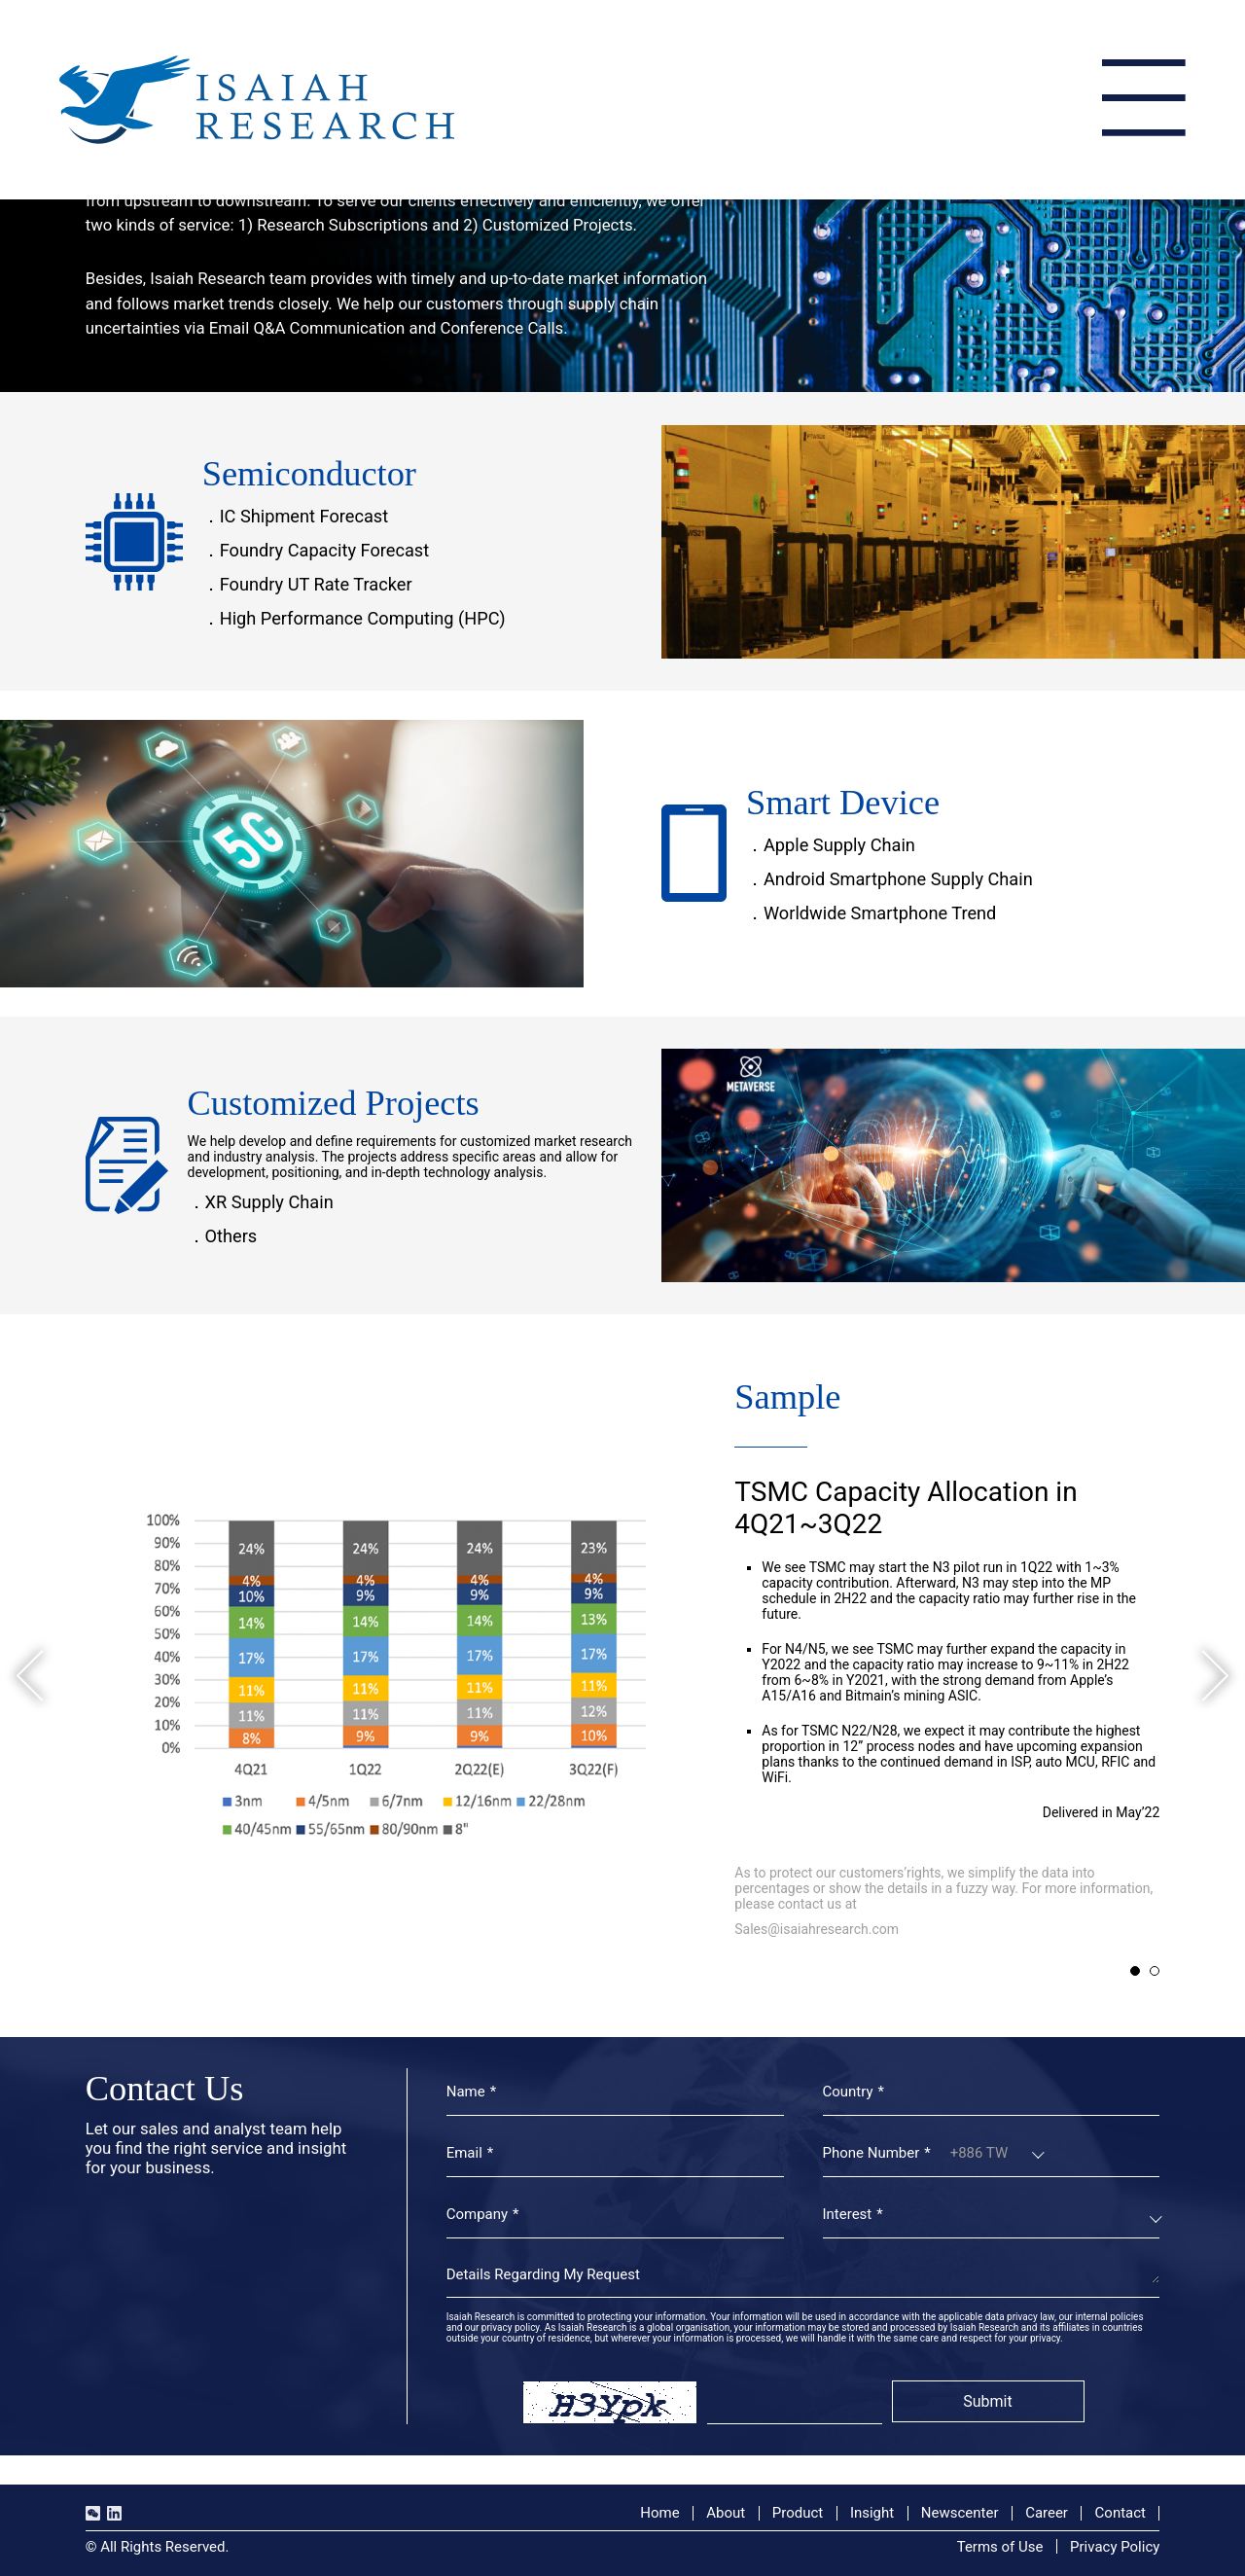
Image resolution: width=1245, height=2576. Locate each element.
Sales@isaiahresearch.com (816, 1929)
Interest (847, 2214)
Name (465, 2091)
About (725, 2513)
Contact (1120, 2513)
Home (659, 2513)
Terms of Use (1000, 2547)
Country (848, 2091)
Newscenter (960, 2513)
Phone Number (871, 2153)
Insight (872, 2513)
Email (464, 2153)
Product (797, 2513)
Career (1046, 2513)
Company (477, 2214)
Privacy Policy (1114, 2547)
